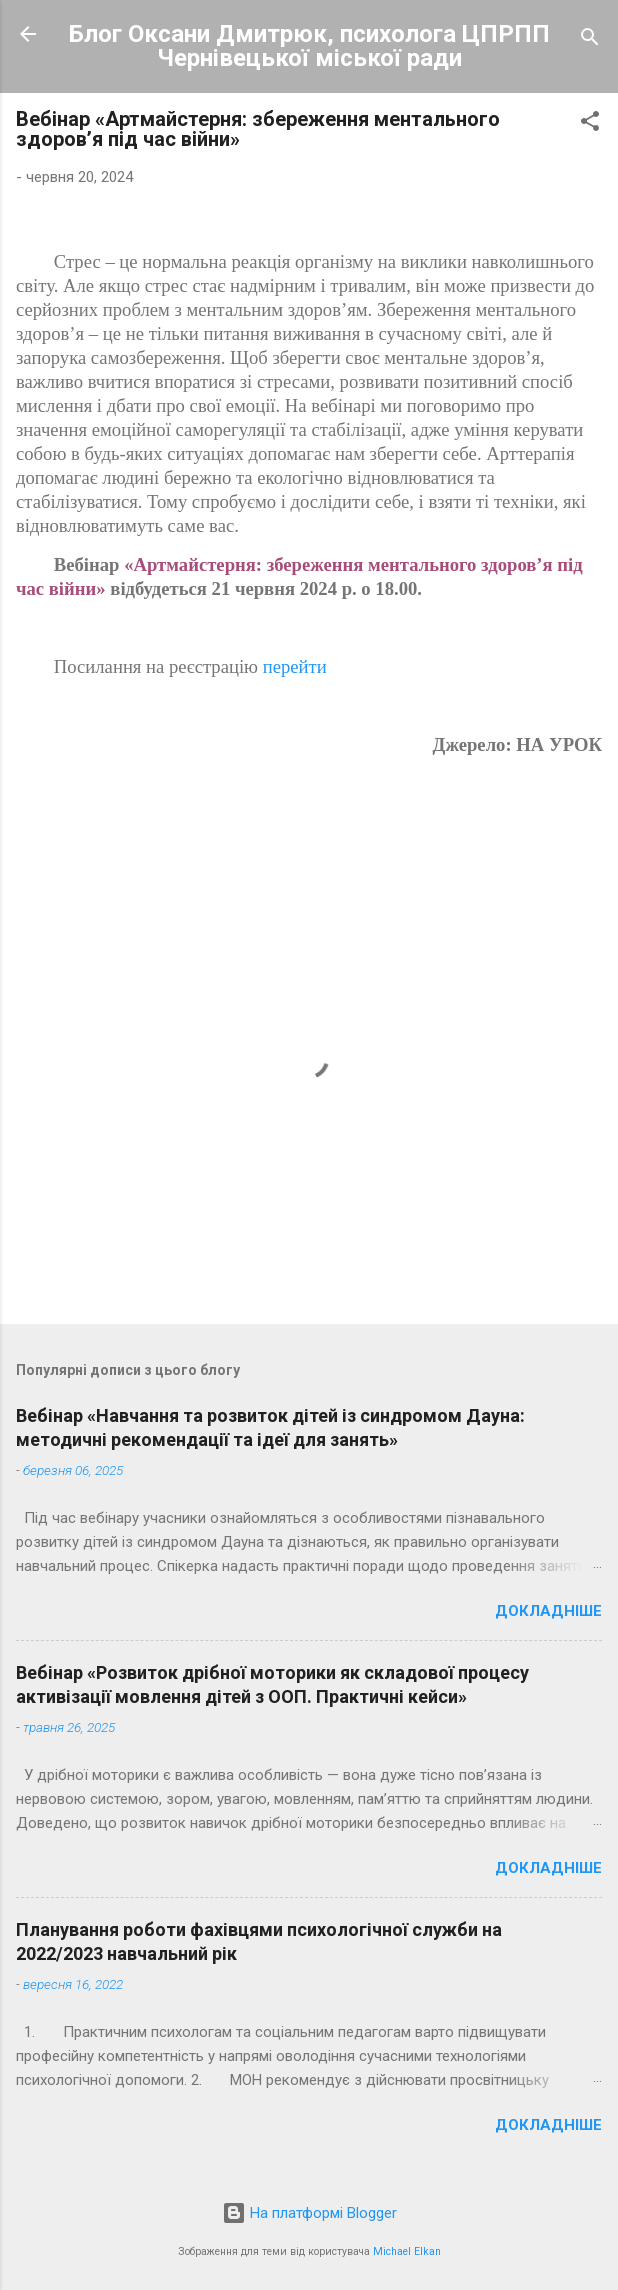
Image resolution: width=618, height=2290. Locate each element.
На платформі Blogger (309, 2213)
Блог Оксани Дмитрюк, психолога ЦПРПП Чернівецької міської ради (309, 46)
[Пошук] (590, 40)
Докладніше (548, 1611)
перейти (295, 666)
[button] (590, 124)
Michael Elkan (407, 2251)
